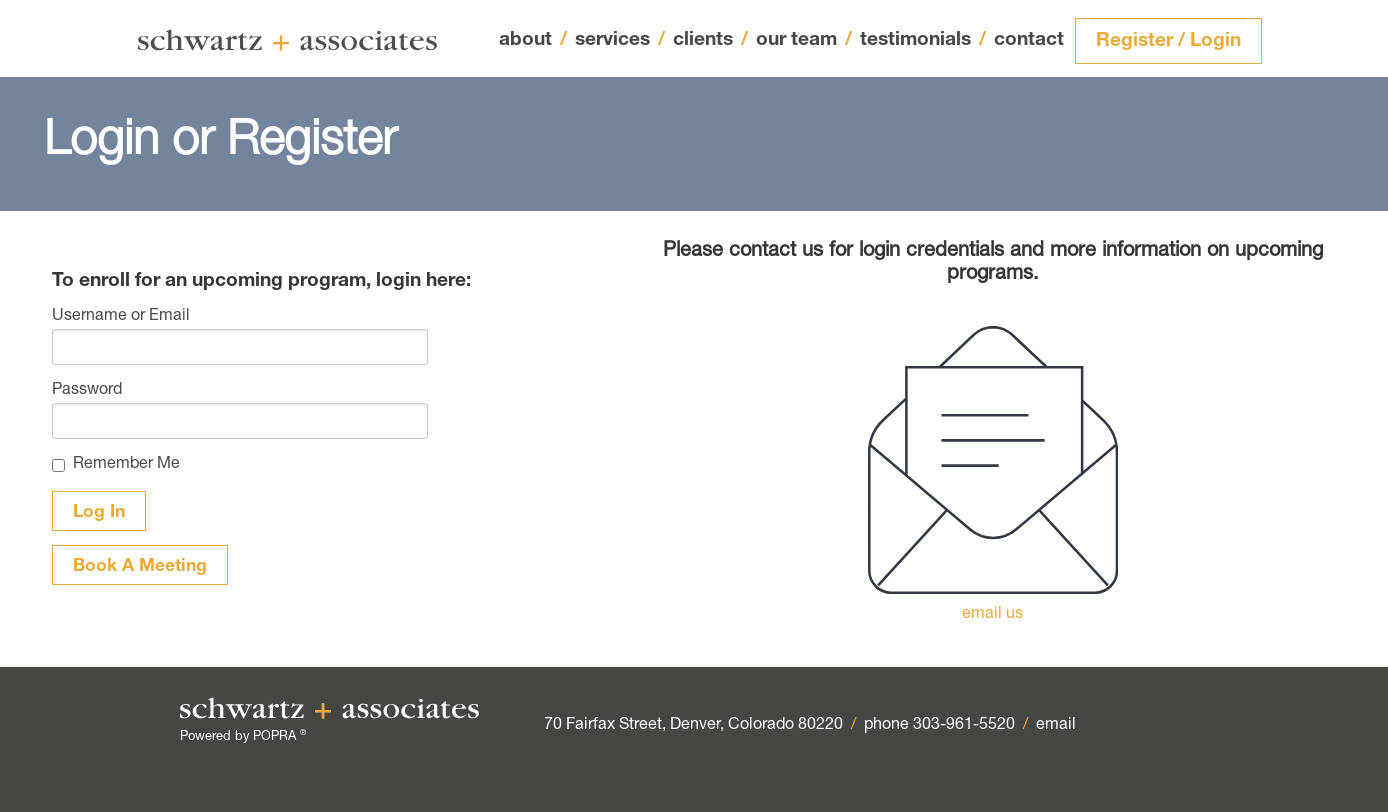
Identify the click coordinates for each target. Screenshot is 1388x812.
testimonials (923, 40)
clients (710, 40)
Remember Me (126, 465)
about (533, 40)
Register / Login (1168, 41)
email (1056, 726)
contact (1029, 40)
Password (87, 391)
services (620, 41)
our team (804, 41)
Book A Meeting (140, 567)
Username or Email (121, 317)
